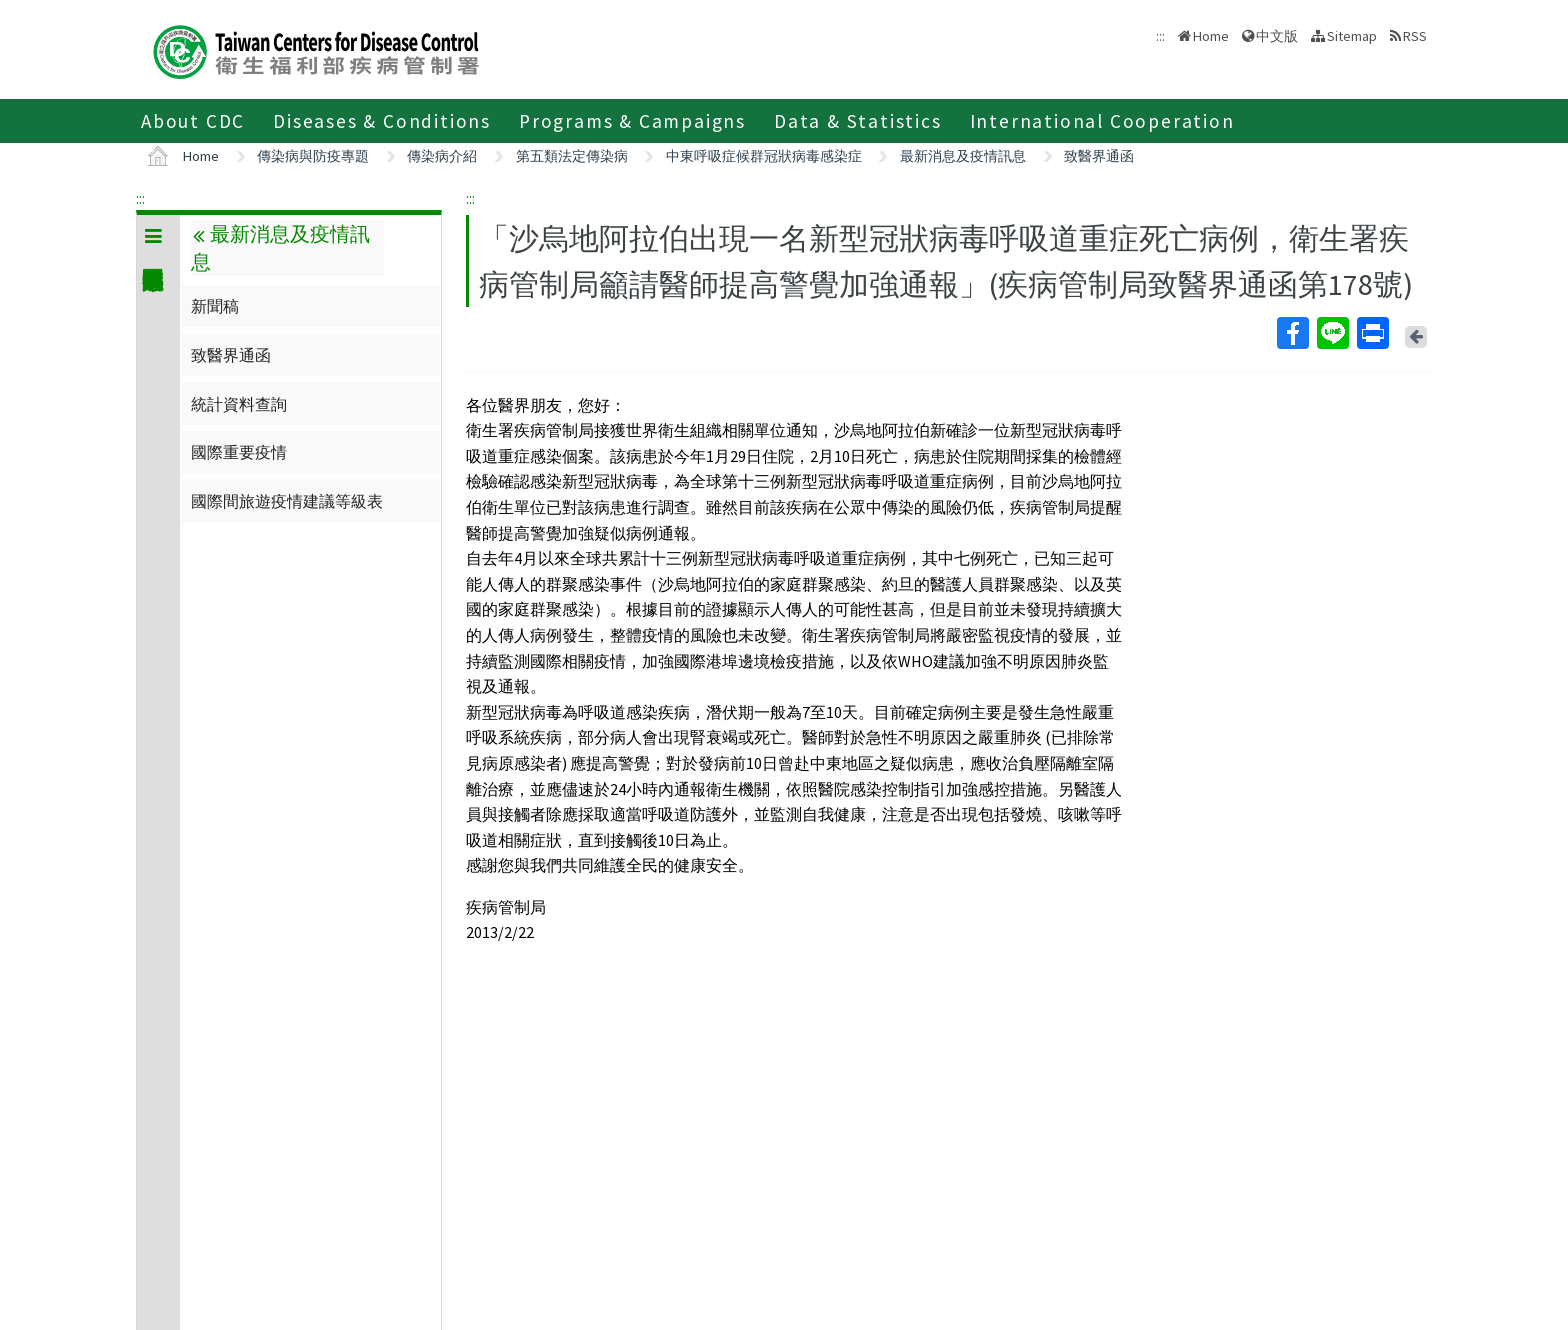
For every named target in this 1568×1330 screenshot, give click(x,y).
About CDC (193, 121)
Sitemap (1352, 36)
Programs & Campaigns (632, 121)
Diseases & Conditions (382, 121)
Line (1332, 333)
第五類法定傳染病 (572, 156)
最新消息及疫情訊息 (963, 156)
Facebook (1292, 333)
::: (140, 198)
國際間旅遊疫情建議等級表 (287, 501)
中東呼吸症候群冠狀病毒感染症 (764, 156)
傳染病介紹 (442, 156)
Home (1211, 36)
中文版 (1277, 36)
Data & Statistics (858, 121)
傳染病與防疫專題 (313, 156)
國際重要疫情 (239, 452)
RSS (1415, 36)
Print (1372, 333)
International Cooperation (1102, 121)
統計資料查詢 (239, 404)
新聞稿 (215, 306)
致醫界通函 (1099, 156)
